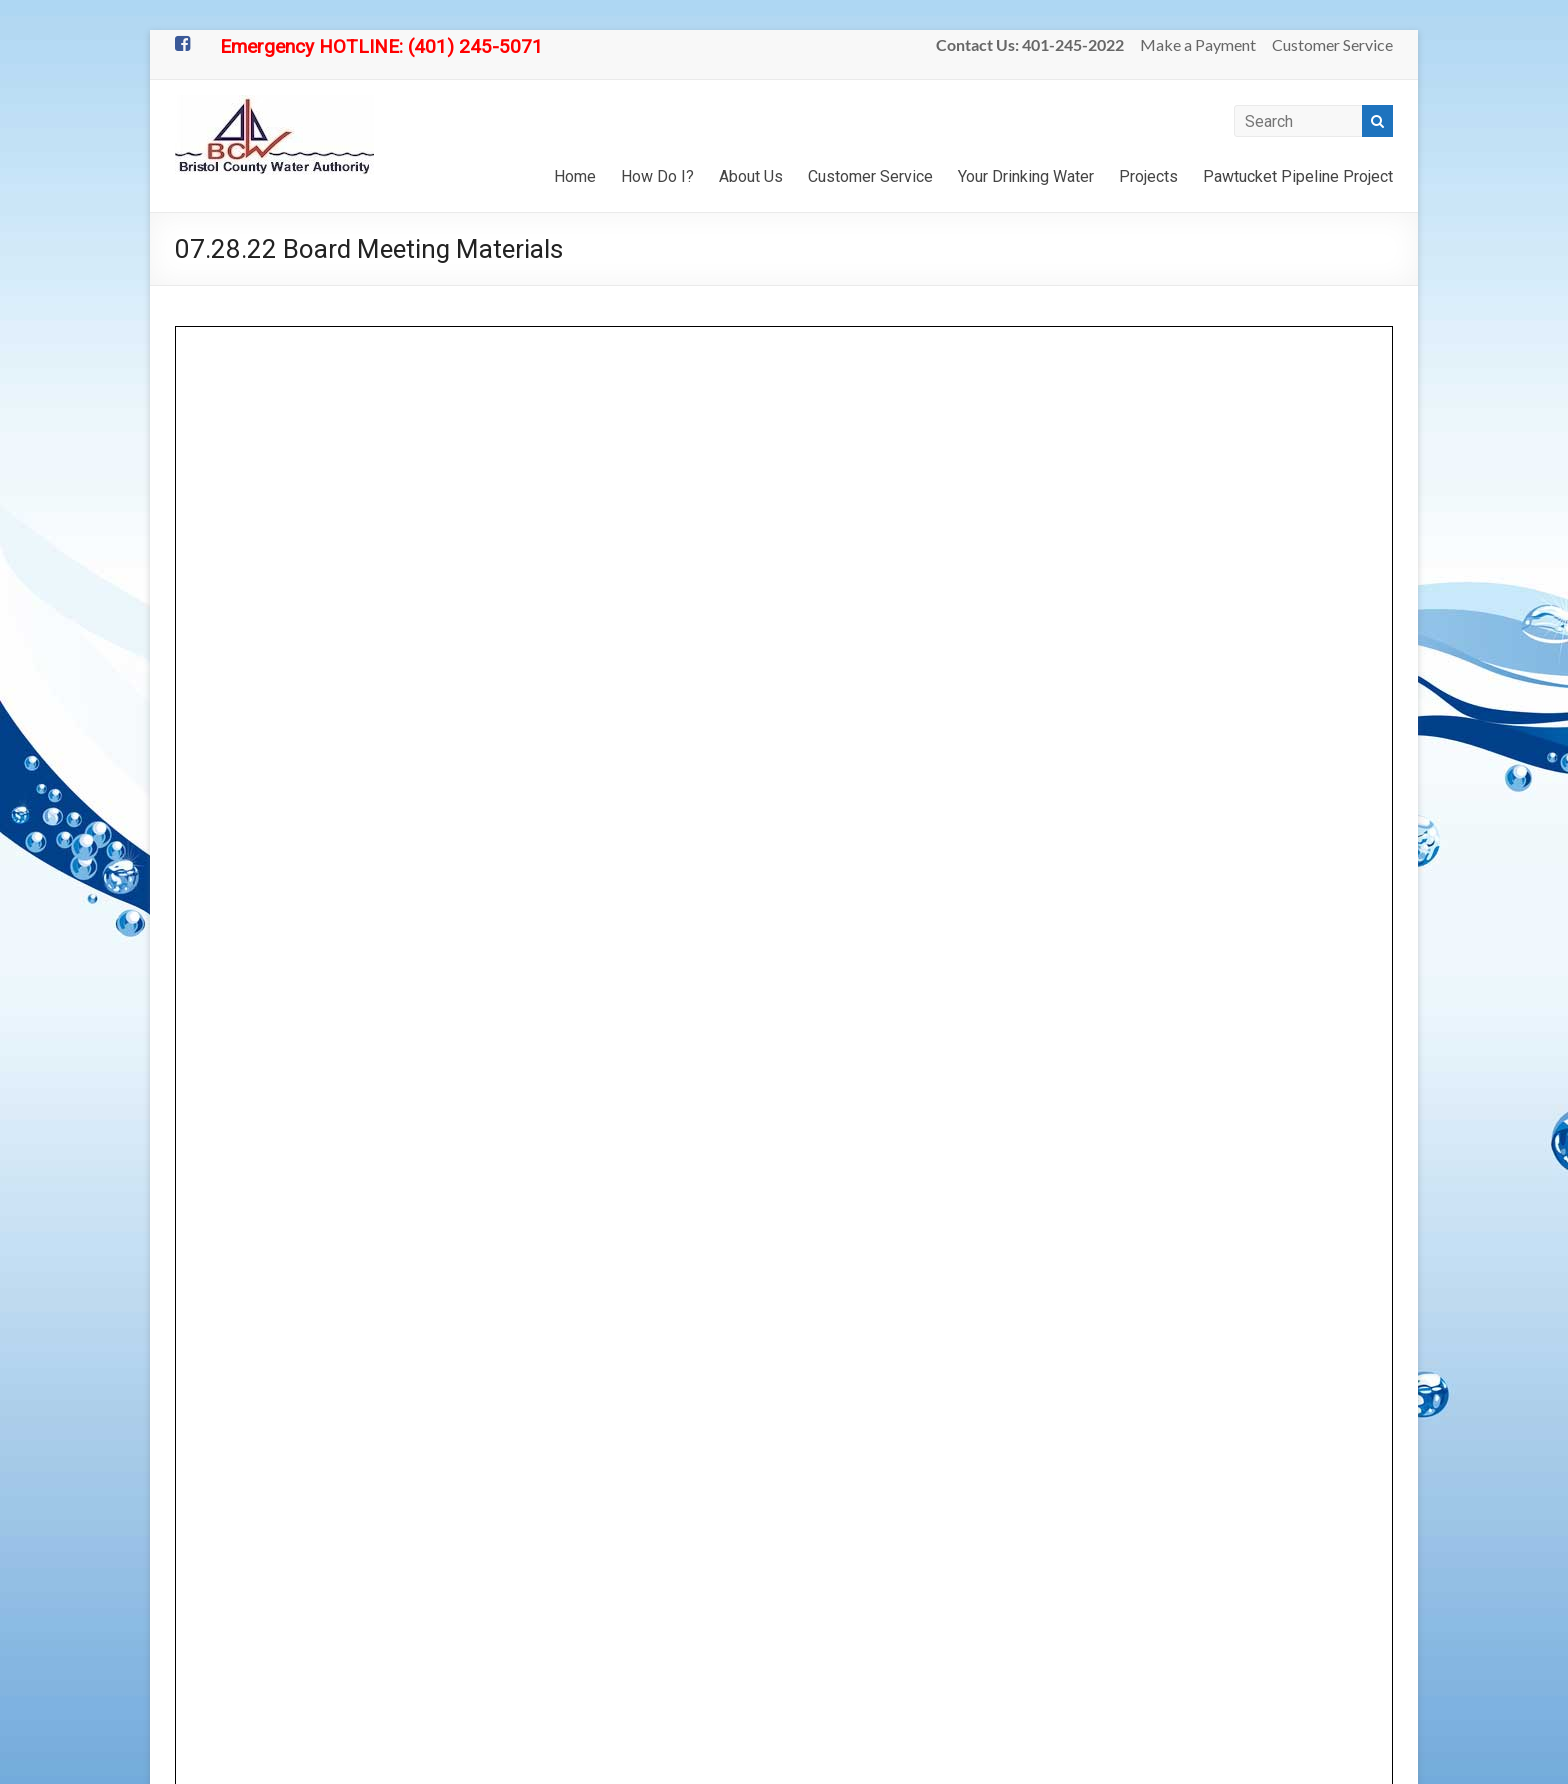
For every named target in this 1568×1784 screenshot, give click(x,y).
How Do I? (657, 176)
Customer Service (1332, 44)
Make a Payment (1198, 44)
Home (575, 176)
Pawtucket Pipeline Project (1298, 176)
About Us (751, 176)
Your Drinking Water (1026, 176)
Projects (1148, 176)
